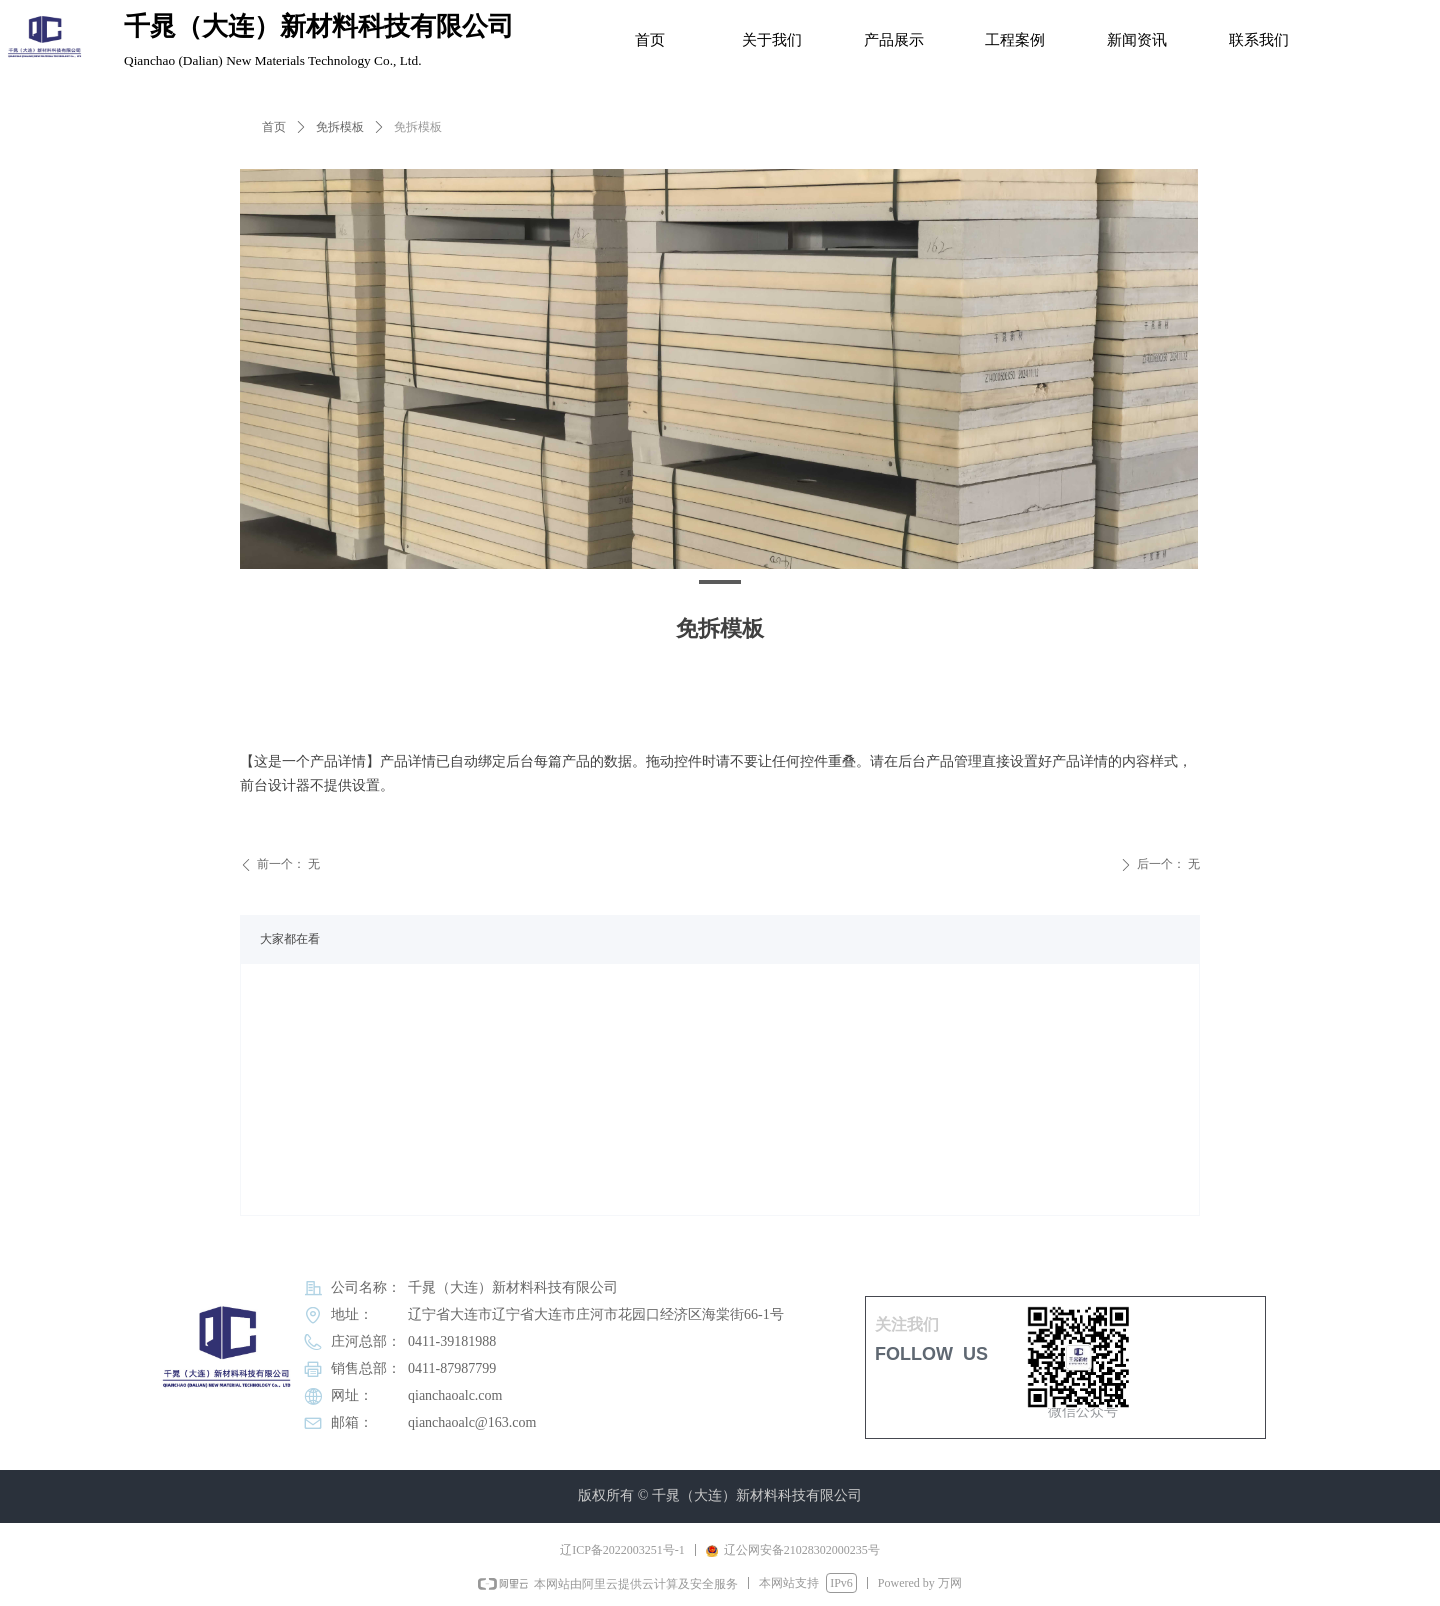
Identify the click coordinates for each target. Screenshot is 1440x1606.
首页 (274, 127)
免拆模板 (340, 127)
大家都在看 (290, 939)
